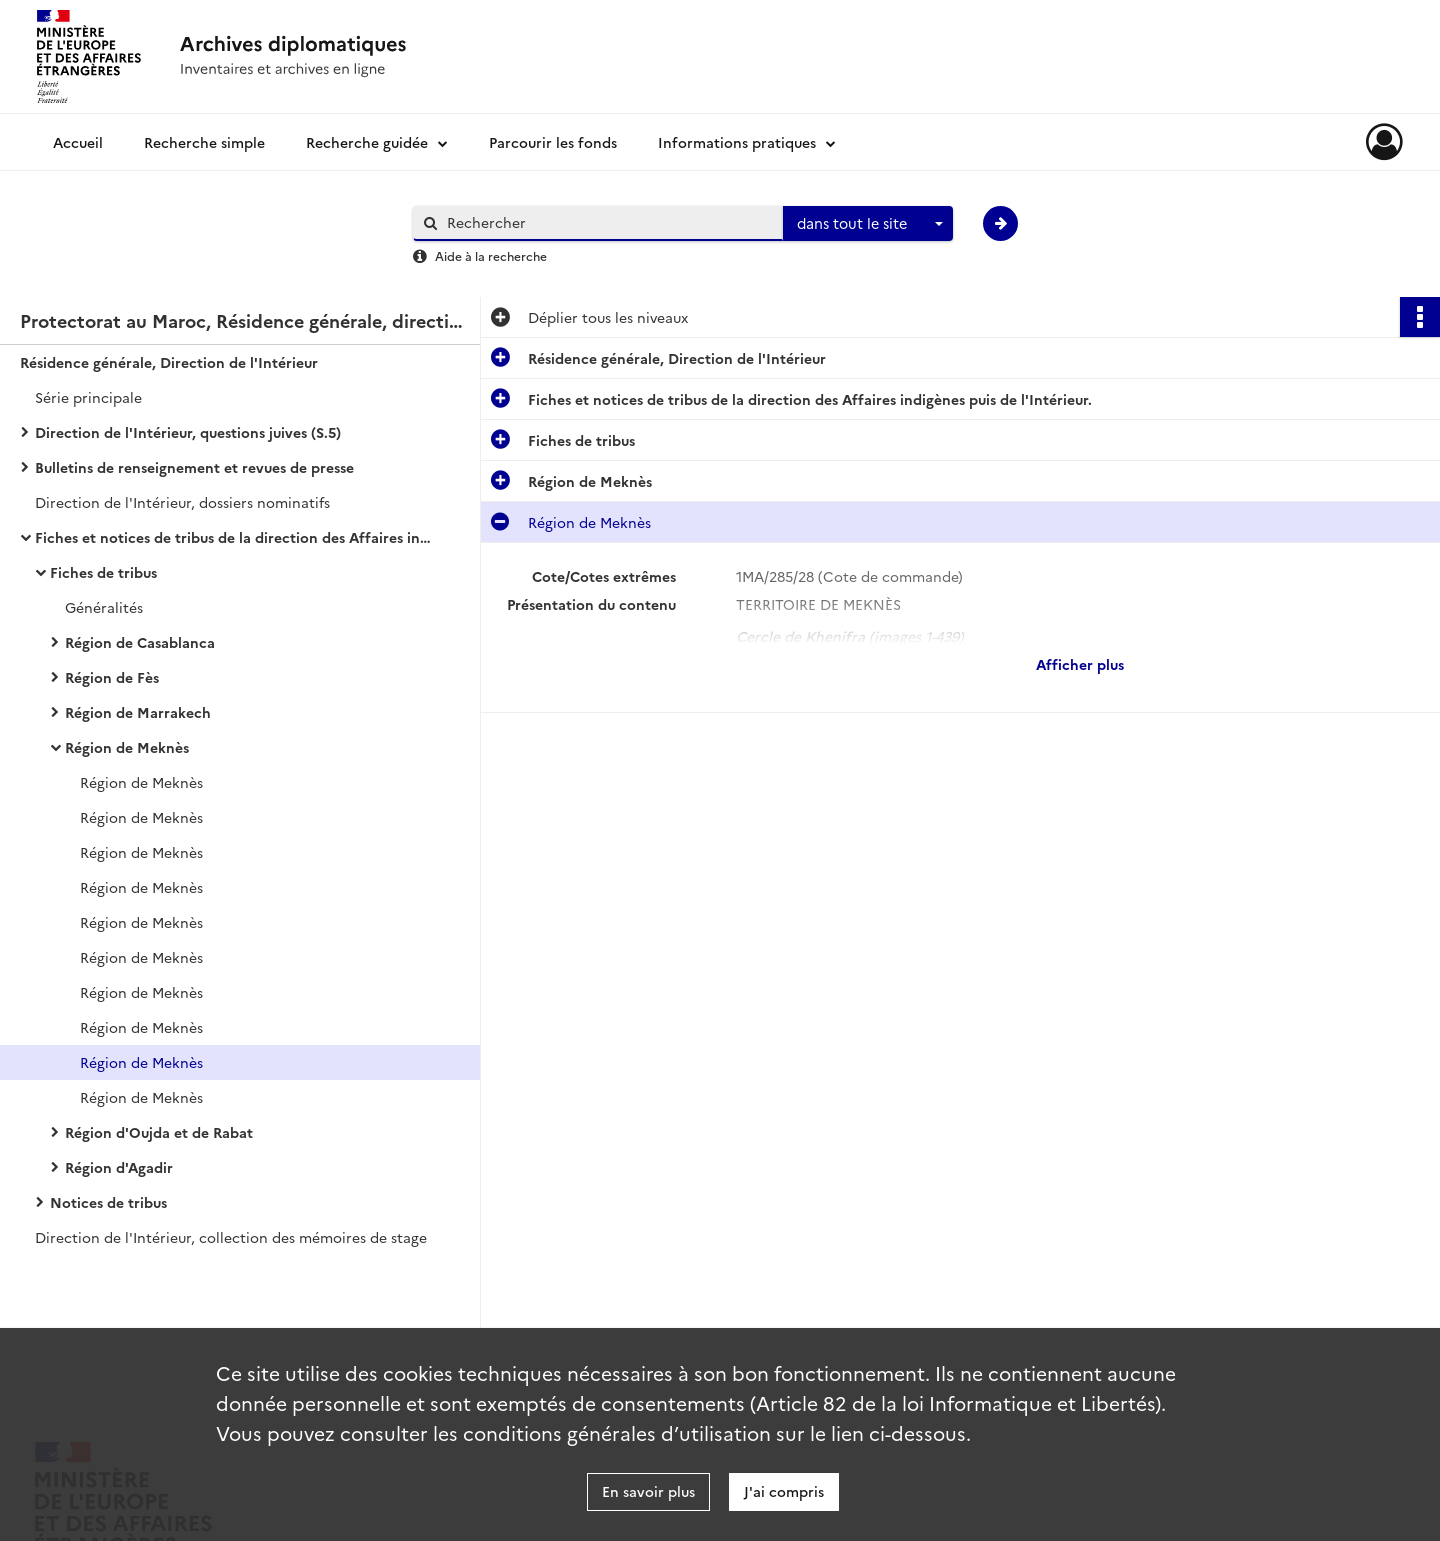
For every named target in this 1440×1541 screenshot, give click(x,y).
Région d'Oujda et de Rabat (159, 1132)
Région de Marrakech (138, 712)
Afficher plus (1080, 664)
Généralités (104, 607)
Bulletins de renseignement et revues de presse (194, 467)
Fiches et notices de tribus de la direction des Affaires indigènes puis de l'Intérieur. (235, 537)
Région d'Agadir (119, 1167)
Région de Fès (112, 677)
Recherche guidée (367, 142)
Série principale (88, 397)
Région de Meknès (127, 747)
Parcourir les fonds (553, 142)
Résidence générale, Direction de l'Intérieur (169, 362)
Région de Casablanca (140, 642)
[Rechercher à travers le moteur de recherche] (608, 222)
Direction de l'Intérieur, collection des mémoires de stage (231, 1237)
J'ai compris (784, 1491)
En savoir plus (648, 1491)
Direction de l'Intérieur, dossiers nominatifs (182, 502)
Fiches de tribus (103, 572)
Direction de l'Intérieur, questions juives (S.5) (188, 432)
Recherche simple (204, 142)
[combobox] (868, 224)
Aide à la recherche (491, 255)
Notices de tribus (108, 1202)
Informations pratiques (737, 142)
